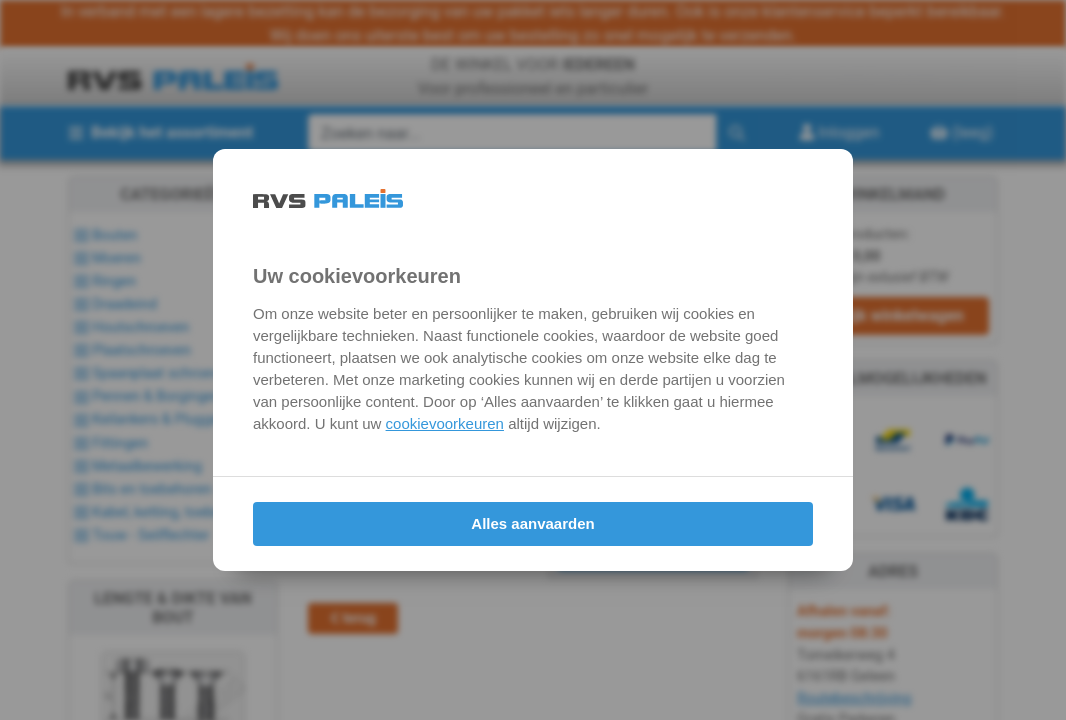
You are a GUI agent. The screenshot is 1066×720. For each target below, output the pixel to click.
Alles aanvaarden (532, 523)
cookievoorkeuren (445, 423)
